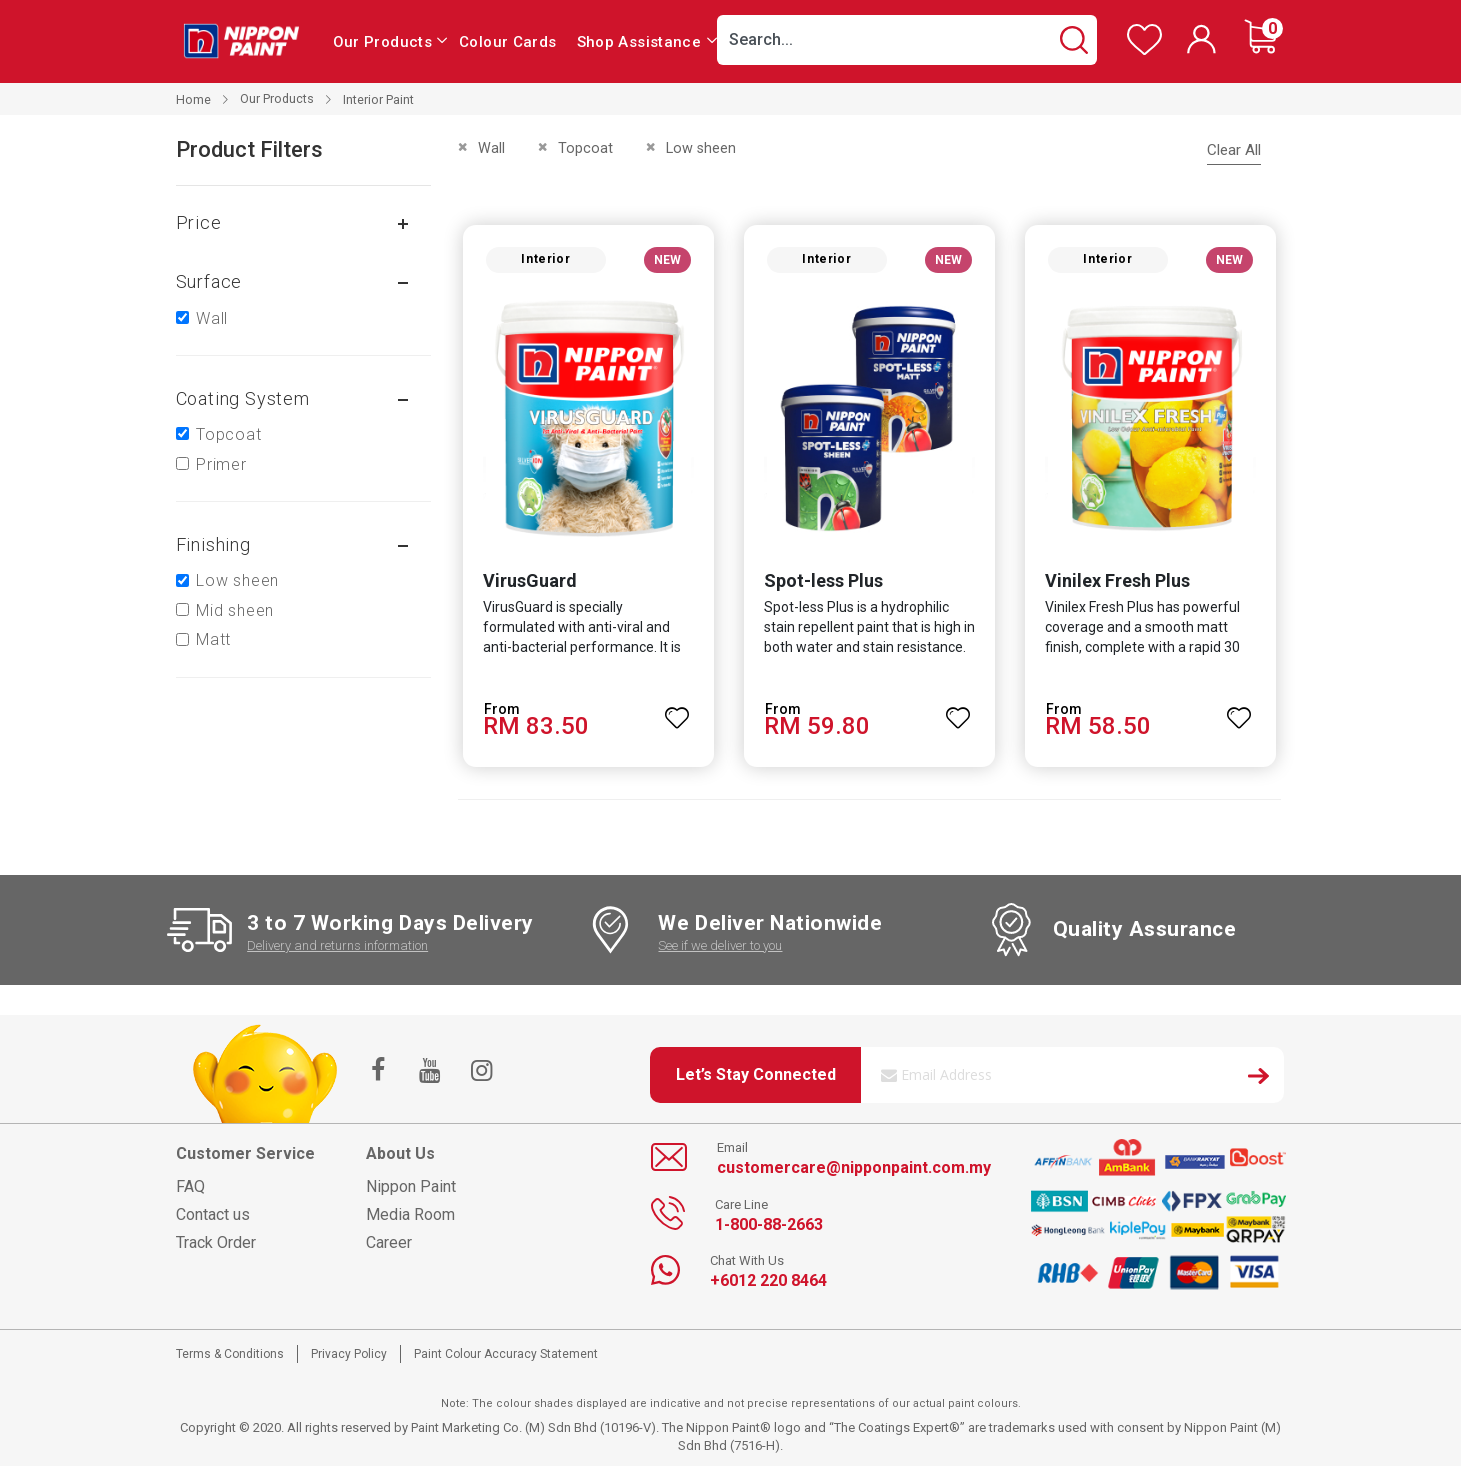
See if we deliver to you (720, 949)
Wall (212, 318)
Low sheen (237, 580)
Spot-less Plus (821, 584)
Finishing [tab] (213, 544)
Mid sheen (235, 610)
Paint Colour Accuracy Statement (506, 1358)
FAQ (190, 1190)
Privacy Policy (349, 1358)
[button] (676, 713)
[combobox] (907, 40)
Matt (213, 639)
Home (193, 99)
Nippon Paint (411, 1190)
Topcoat (229, 434)
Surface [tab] (209, 281)
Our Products (277, 99)
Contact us (213, 1218)
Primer (221, 464)
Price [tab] (199, 222)
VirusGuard (525, 584)
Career (389, 1246)
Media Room (410, 1218)
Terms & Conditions (230, 1358)
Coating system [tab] (243, 398)
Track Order (216, 1246)
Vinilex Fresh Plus (1118, 584)
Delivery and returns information (337, 949)
